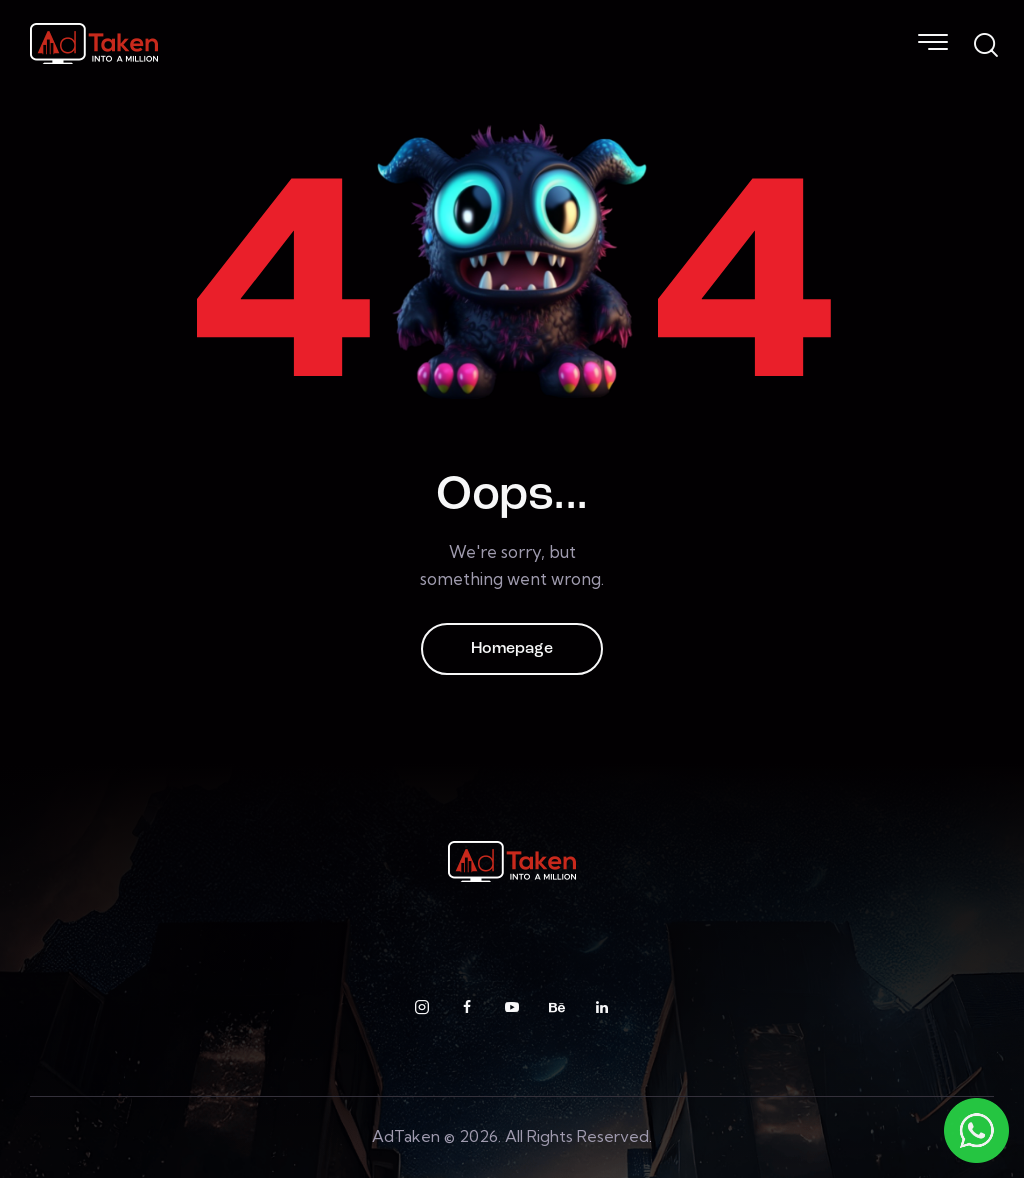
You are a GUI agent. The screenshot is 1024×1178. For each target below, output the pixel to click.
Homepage (512, 649)
